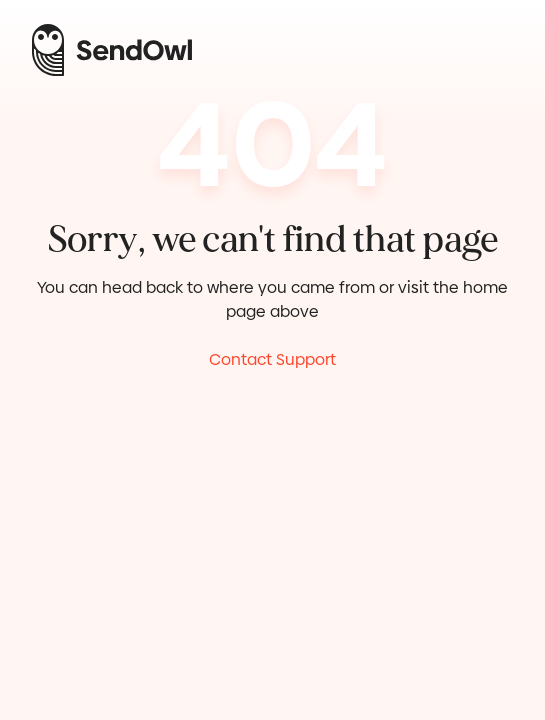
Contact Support (272, 359)
